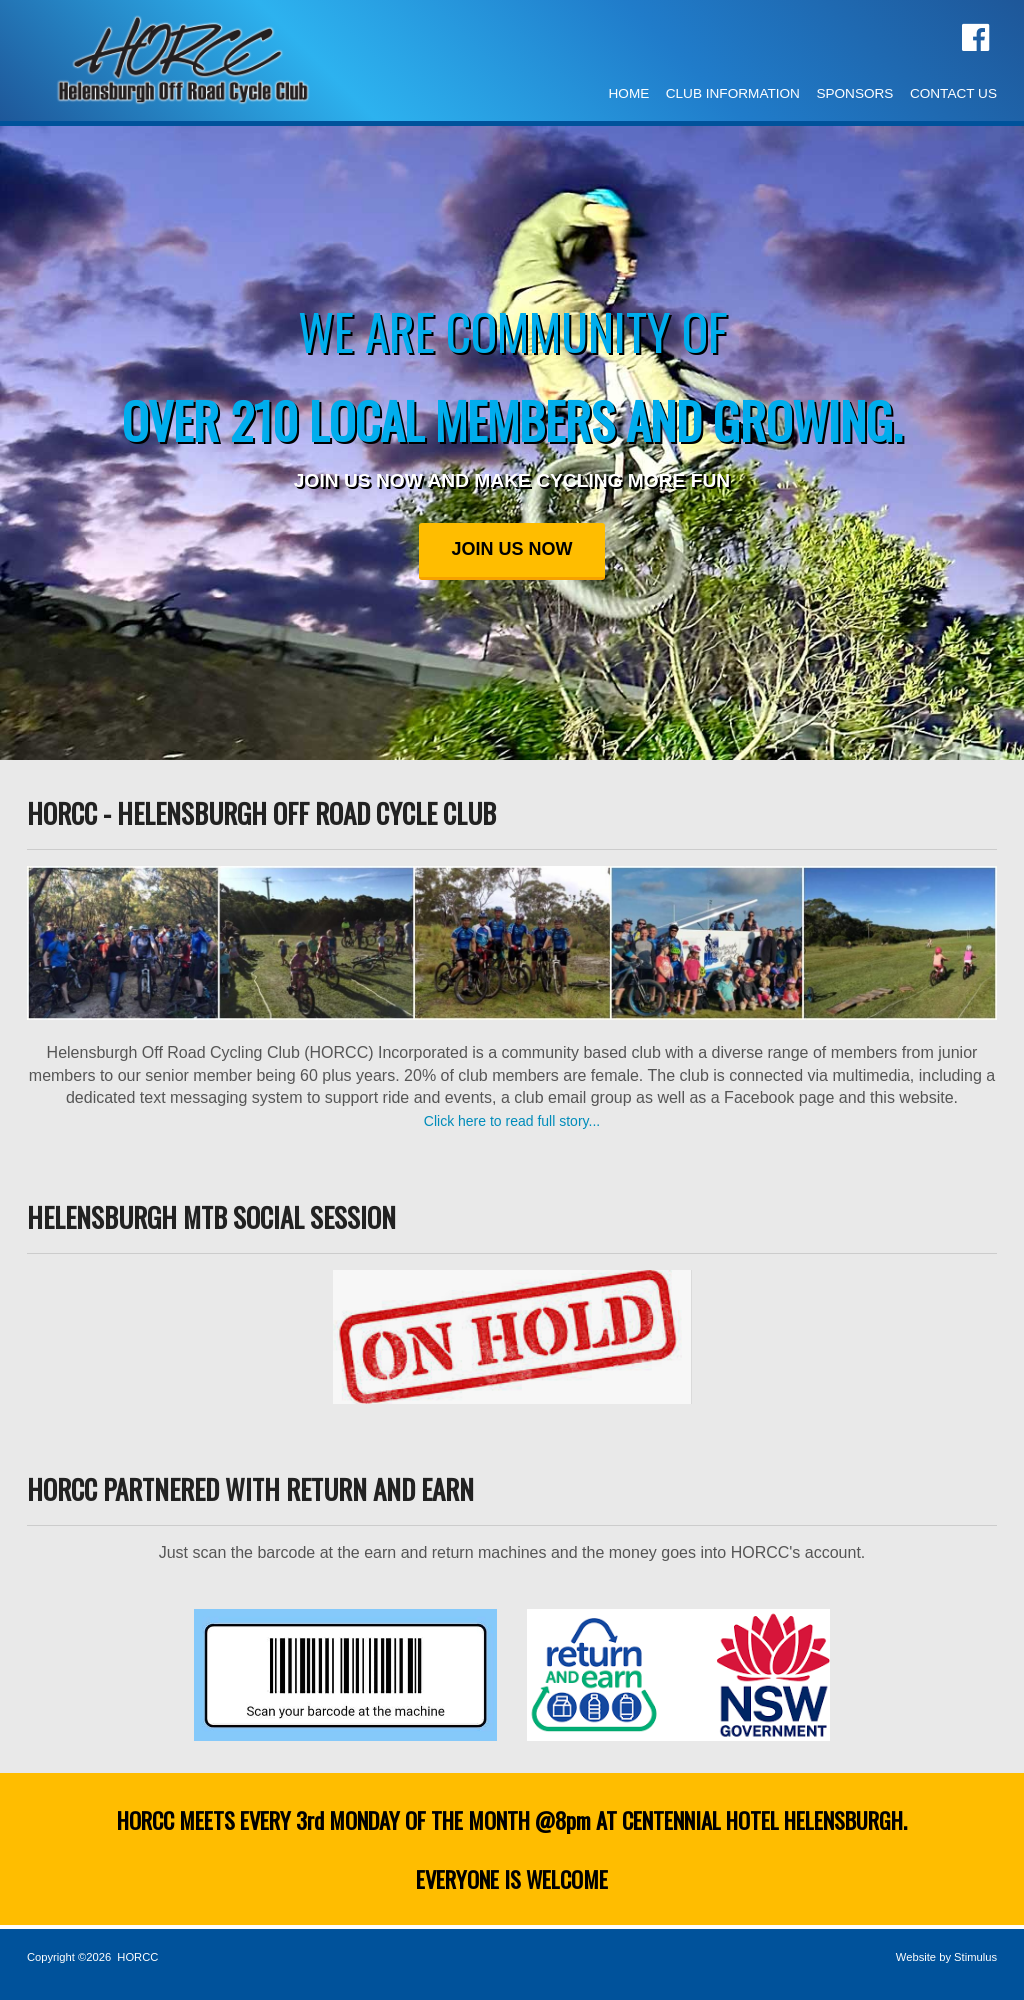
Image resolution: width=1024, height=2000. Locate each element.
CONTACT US (953, 93)
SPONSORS (854, 93)
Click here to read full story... (512, 1121)
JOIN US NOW (511, 549)
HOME (629, 93)
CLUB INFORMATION (733, 93)
